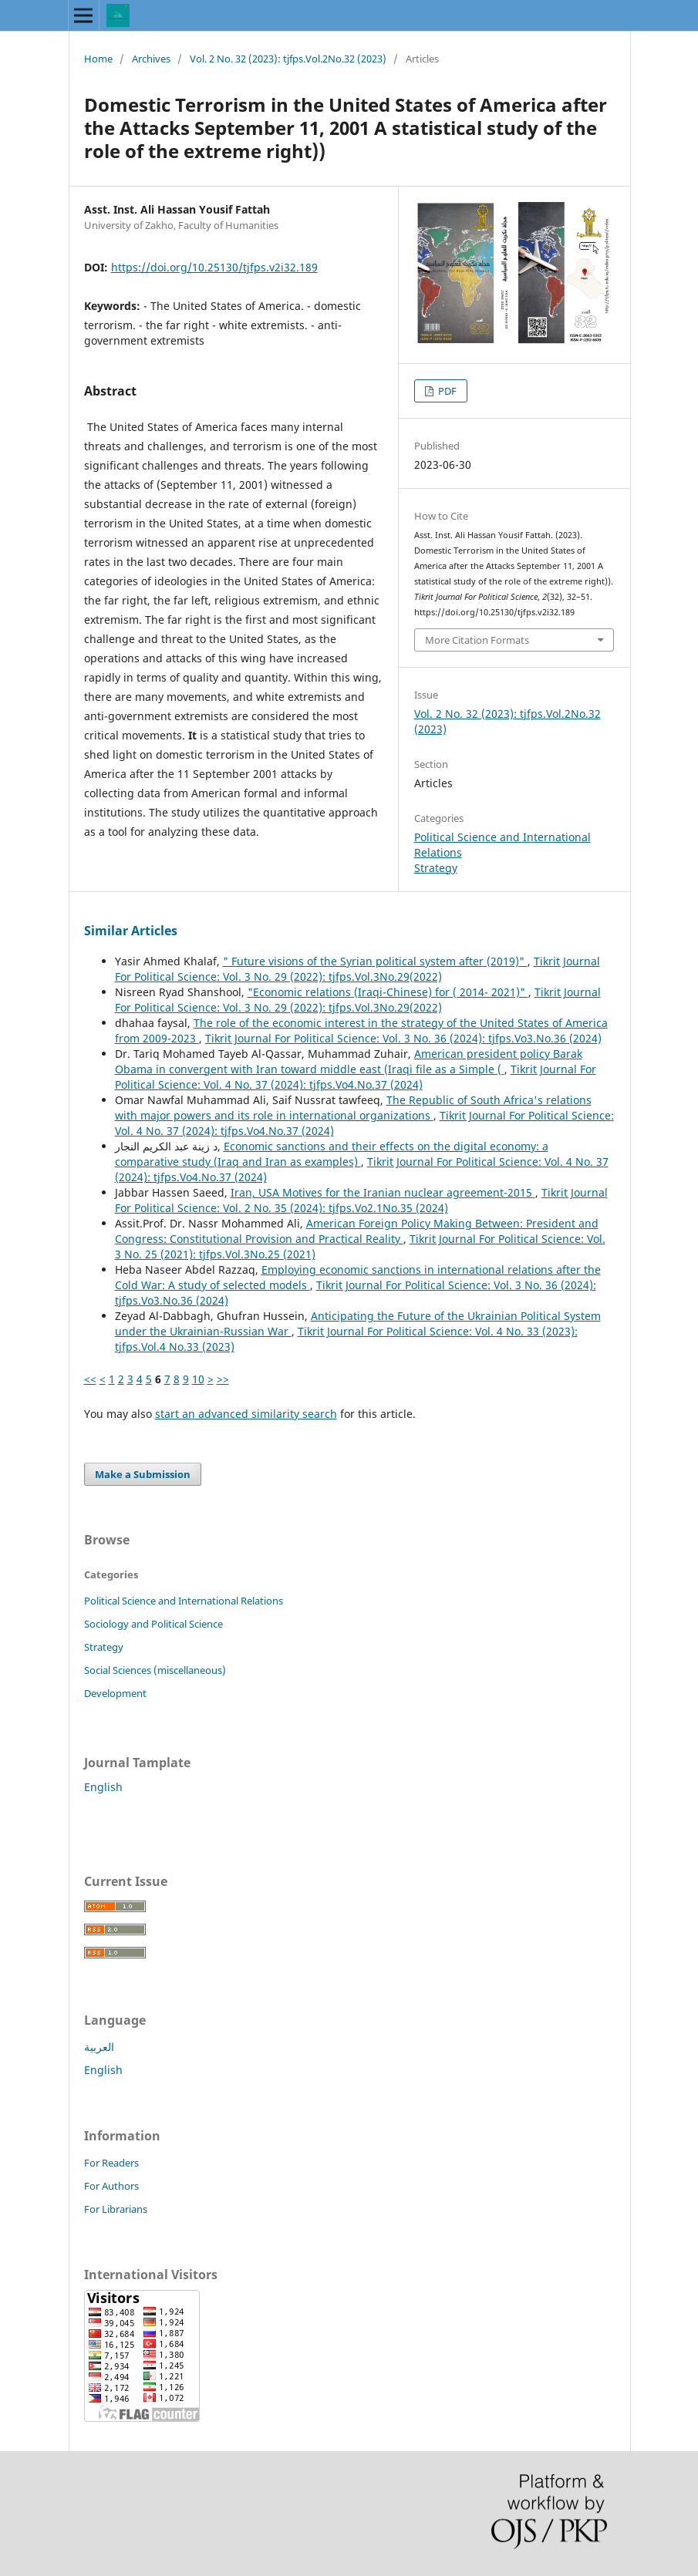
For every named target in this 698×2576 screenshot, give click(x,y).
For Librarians (115, 2209)
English (103, 1787)
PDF (446, 391)
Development (115, 1693)
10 (198, 1379)
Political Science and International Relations (183, 1601)
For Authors (111, 2186)
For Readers (111, 2163)
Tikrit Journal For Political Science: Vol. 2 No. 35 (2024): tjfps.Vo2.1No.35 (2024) (361, 1200)
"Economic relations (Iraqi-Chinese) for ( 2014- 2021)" (388, 992)
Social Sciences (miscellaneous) (155, 1670)
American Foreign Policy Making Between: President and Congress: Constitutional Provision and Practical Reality (357, 1231)
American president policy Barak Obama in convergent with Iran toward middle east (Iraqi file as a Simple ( (348, 1061)
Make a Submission (143, 1474)
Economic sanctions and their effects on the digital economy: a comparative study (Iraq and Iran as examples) (331, 1154)
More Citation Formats (477, 640)
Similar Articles (130, 930)
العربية (99, 2046)
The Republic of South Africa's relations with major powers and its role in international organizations (353, 1108)
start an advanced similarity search (246, 1413)
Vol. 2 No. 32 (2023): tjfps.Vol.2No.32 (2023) (288, 59)
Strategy (435, 867)
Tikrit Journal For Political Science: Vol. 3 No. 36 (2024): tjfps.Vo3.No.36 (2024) (403, 1038)
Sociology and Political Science (153, 1624)
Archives (151, 59)
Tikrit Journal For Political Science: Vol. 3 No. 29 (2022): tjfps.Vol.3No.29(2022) (357, 969)
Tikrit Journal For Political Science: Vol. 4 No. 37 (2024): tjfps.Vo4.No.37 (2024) (355, 1077)
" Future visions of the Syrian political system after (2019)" (375, 961)
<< (90, 1379)
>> (223, 1379)
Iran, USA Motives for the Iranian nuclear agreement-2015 (383, 1192)
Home (98, 59)
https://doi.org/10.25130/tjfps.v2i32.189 (214, 267)
